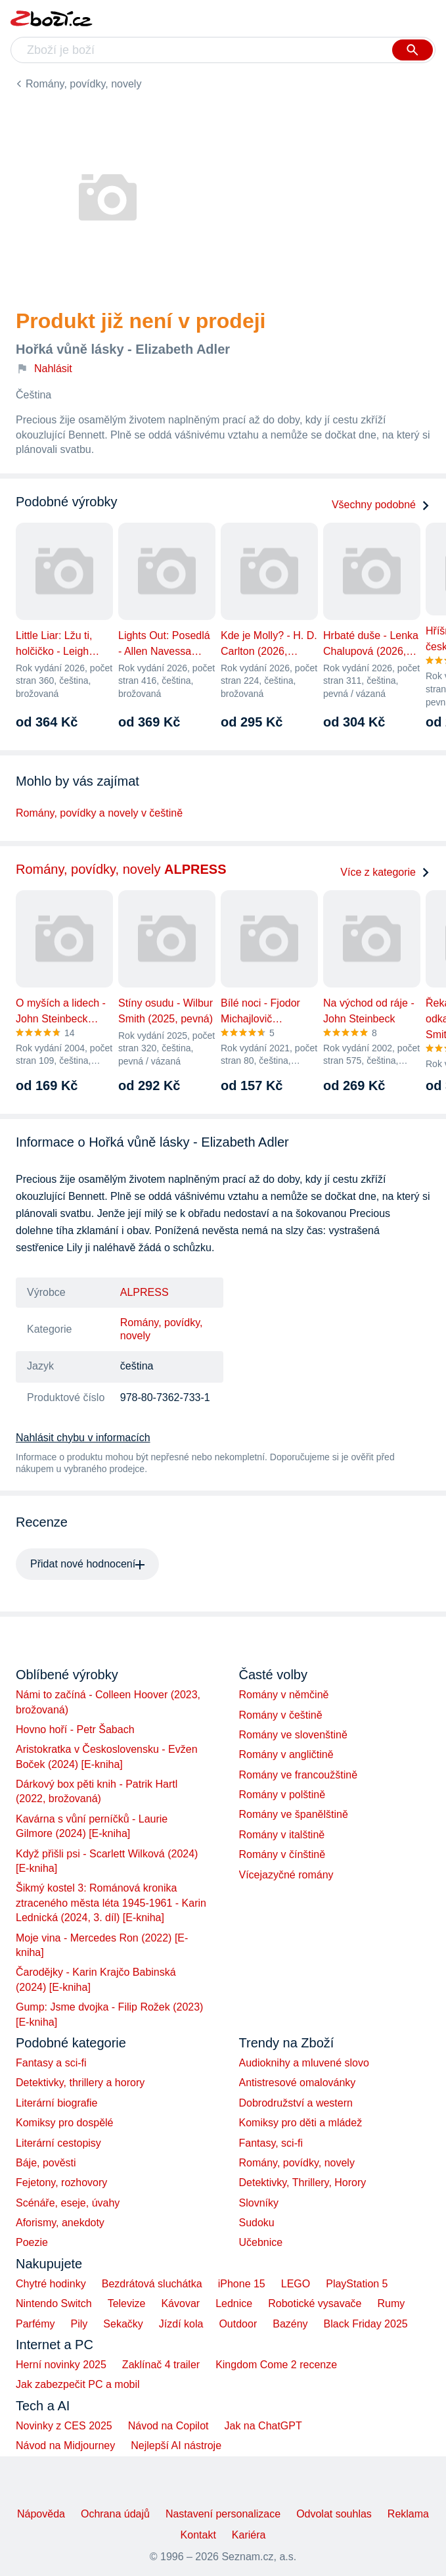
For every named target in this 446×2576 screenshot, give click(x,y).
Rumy (391, 2303)
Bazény (290, 2323)
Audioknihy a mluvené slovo (304, 2062)
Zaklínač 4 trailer (161, 2364)
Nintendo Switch (54, 2303)
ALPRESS (144, 1292)
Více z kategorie (385, 872)
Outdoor (238, 2323)
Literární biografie (57, 2103)
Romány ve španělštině (293, 1814)
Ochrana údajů (115, 2513)
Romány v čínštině (282, 1854)
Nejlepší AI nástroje (176, 2445)
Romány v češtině (281, 1715)
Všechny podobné (381, 504)
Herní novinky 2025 (61, 2364)
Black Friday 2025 (366, 2323)
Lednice (233, 2303)
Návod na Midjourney (65, 2445)
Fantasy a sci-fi (51, 2062)
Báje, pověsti (46, 2162)
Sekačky (123, 2323)
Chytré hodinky (51, 2283)
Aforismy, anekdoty (60, 2222)
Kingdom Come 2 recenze (276, 2364)
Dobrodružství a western (296, 2103)
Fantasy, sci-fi (271, 2143)
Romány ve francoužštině (298, 1774)
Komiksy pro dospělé (65, 2122)
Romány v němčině (284, 1694)
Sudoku (257, 2222)
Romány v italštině (282, 1834)
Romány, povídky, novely (83, 83)
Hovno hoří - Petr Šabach (75, 1729)
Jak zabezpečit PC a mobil (78, 2384)
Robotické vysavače (314, 2303)
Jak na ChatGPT (262, 2425)
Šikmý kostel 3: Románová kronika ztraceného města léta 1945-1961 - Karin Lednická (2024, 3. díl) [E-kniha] (111, 1902)
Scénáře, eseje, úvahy (68, 2202)
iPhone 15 (241, 2283)
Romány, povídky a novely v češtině (99, 813)
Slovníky (259, 2202)
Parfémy (35, 2323)
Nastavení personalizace (223, 2513)
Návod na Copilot (168, 2425)
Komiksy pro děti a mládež (301, 2122)
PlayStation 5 (357, 2283)
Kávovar (180, 2303)
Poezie (32, 2242)
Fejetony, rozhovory (61, 2182)
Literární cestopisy (58, 2143)
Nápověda (41, 2513)
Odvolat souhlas (334, 2513)
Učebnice (261, 2242)
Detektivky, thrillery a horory (80, 2082)
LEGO (295, 2283)
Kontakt (198, 2534)
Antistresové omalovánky (297, 2082)
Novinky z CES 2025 (64, 2425)
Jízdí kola (181, 2323)
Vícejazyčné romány (286, 1874)
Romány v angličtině (286, 1754)
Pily (79, 2323)
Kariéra (249, 2534)
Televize (127, 2303)
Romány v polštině (282, 1794)
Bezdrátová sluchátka (152, 2283)
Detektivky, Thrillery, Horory (303, 2182)
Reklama (408, 2513)
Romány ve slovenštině (293, 1734)
